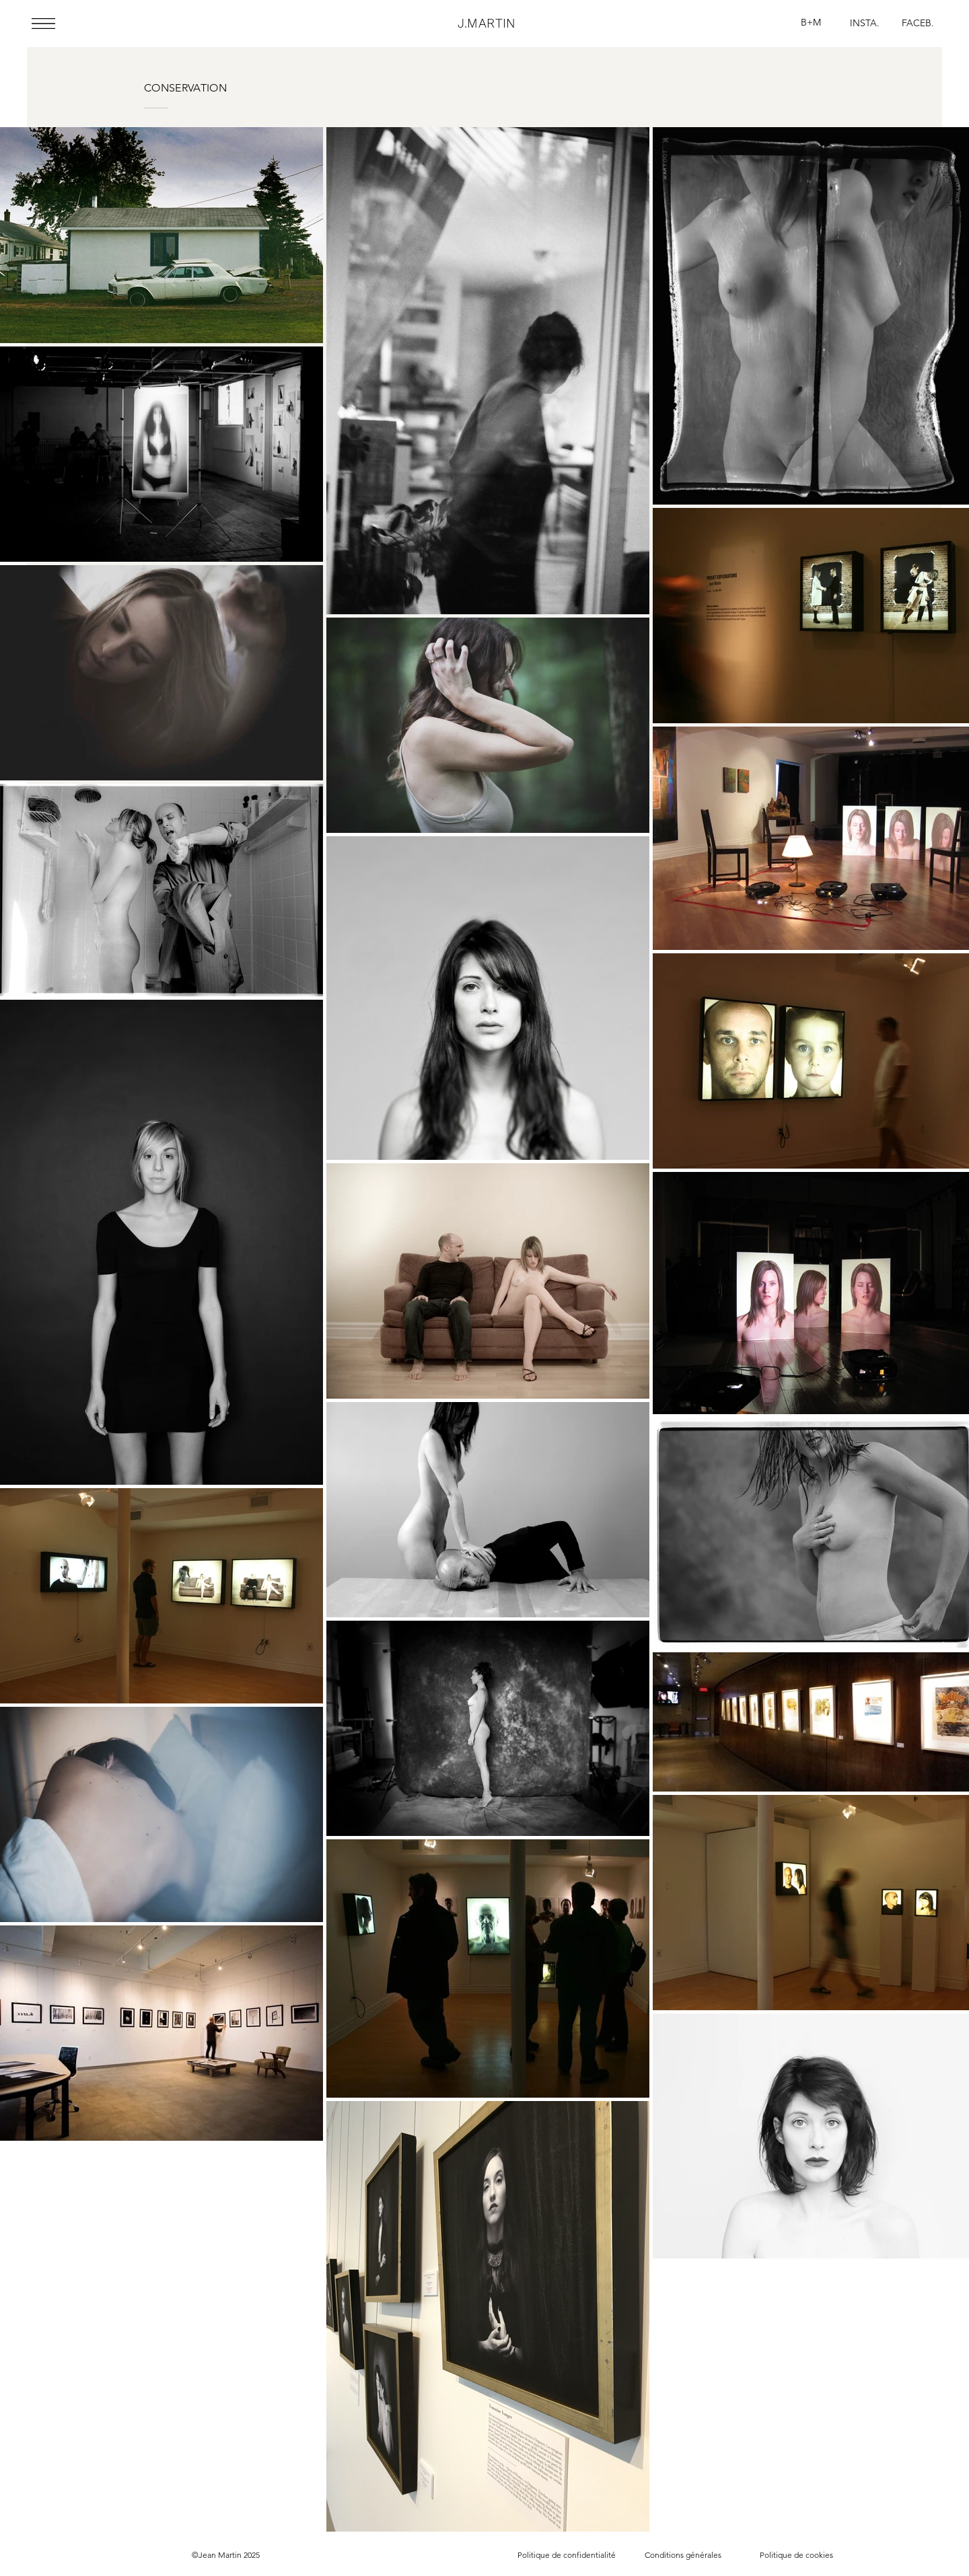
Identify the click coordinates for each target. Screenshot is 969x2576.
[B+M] (811, 22)
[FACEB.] (918, 23)
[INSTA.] (865, 23)
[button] (43, 23)
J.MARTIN (487, 23)
